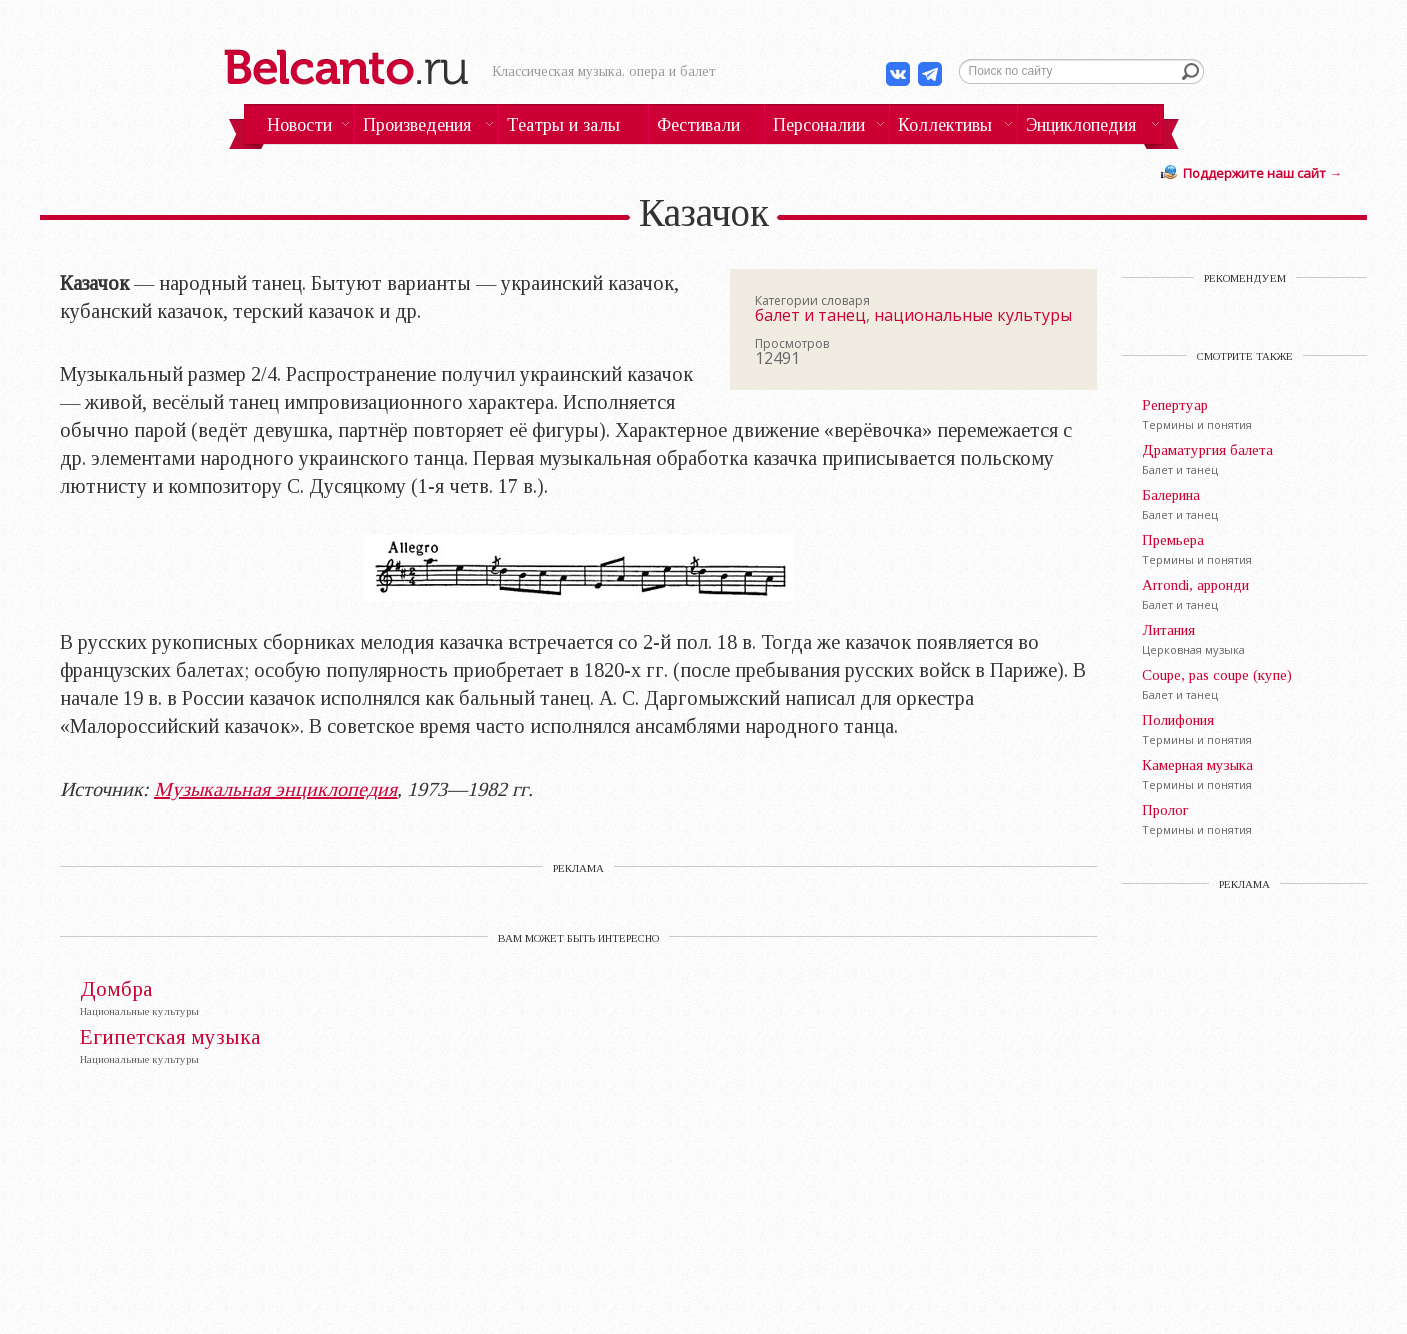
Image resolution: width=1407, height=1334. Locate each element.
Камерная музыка (1197, 765)
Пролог (1165, 810)
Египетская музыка (170, 1037)
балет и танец (810, 315)
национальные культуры (973, 315)
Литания (1168, 630)
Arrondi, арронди (1195, 585)
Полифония (1178, 720)
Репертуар (1175, 405)
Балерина (1171, 495)
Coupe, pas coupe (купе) (1217, 675)
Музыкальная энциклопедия (275, 789)
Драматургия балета (1207, 450)
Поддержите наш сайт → (1262, 173)
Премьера (1173, 540)
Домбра (116, 989)
